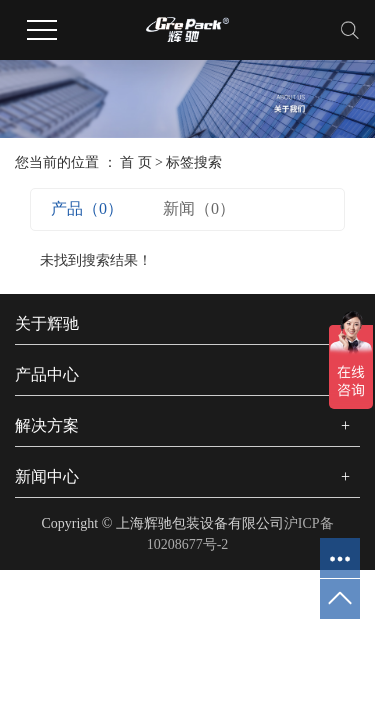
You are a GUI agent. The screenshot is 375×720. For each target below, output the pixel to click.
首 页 (136, 162)
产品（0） (87, 208)
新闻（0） (199, 208)
